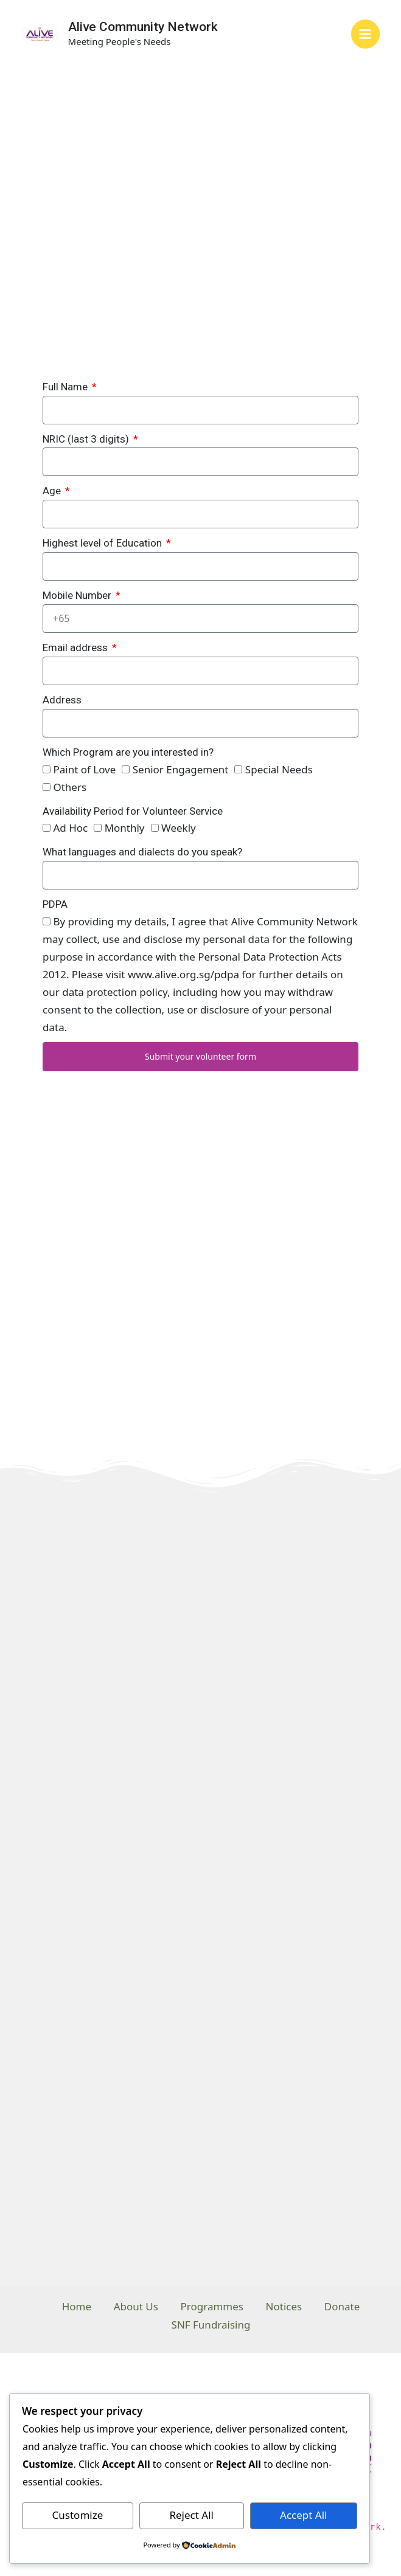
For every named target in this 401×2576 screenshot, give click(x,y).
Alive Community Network (143, 26)
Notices (286, 2306)
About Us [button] (133, 2306)
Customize (77, 2515)
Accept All (303, 2515)
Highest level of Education (103, 543)
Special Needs (279, 769)
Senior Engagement (181, 769)
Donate (346, 2306)
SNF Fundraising (211, 2324)
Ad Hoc (70, 828)
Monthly (125, 828)
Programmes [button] (212, 2306)
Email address (76, 647)
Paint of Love (84, 769)
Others (69, 787)
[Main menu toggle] (365, 34)
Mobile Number (78, 595)
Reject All (191, 2515)
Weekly (178, 828)
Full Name (66, 387)
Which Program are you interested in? (128, 752)
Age (53, 491)
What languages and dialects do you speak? (142, 852)
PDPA (55, 904)
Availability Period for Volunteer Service (133, 811)
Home (72, 2306)
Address (62, 700)
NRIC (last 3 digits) (87, 439)
